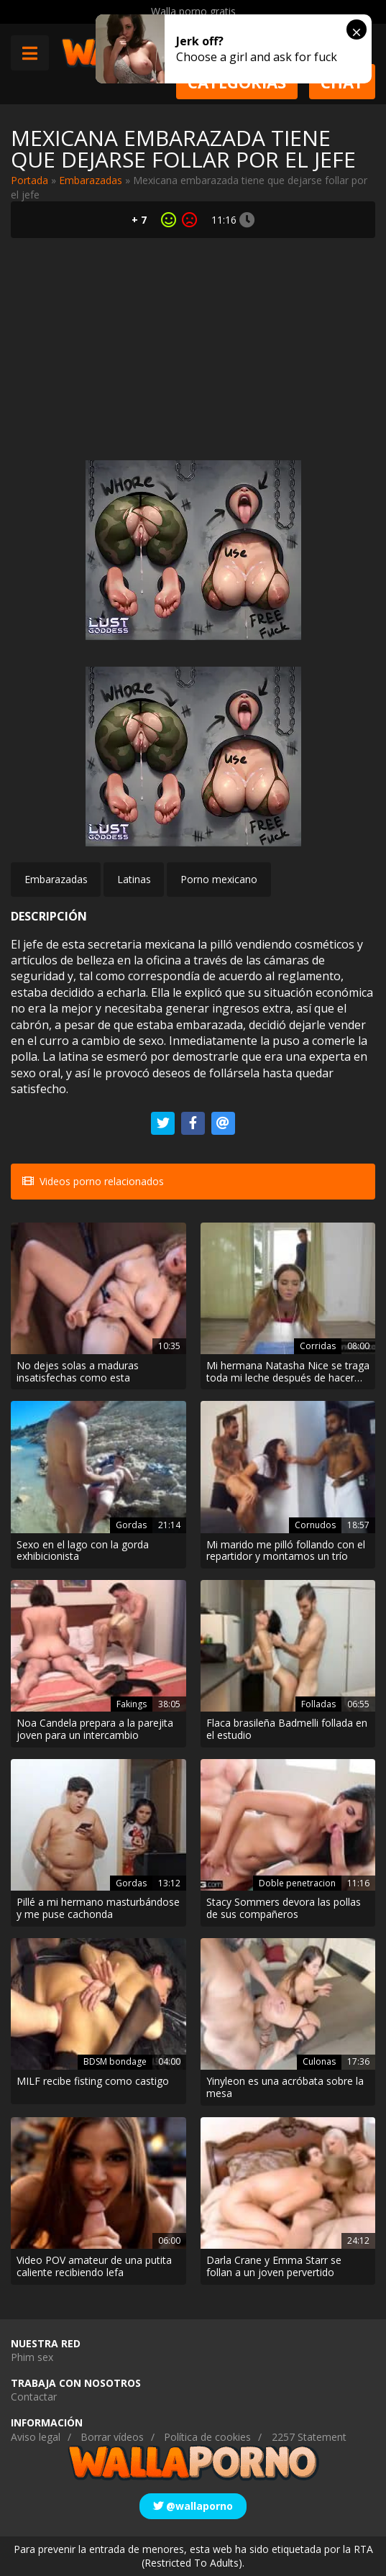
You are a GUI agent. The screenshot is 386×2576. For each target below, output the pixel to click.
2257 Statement (309, 2437)
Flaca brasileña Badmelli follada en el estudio (286, 1729)
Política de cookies (207, 2437)
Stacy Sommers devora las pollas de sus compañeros (283, 1908)
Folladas (318, 1704)
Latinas (134, 879)
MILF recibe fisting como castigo (93, 2081)
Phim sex (32, 2357)
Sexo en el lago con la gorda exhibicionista (83, 1551)
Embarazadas (90, 180)
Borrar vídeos (112, 2437)
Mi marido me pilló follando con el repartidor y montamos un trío (285, 1551)
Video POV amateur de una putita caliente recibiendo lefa (94, 2267)
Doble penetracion (297, 1883)
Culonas (319, 2061)
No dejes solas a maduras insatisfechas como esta (78, 1372)
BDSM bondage (115, 2061)
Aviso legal (35, 2437)
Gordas (131, 1525)
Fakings (131, 1704)
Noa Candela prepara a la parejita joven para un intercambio (95, 1729)
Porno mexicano (218, 879)
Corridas (318, 1346)
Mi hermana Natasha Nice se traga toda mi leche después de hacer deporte (287, 1372)
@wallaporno (193, 2506)
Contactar (34, 2396)
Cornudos (315, 1525)
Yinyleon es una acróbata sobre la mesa (285, 2087)
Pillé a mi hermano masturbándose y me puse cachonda (98, 1908)
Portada (29, 180)
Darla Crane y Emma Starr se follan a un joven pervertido (273, 2267)
